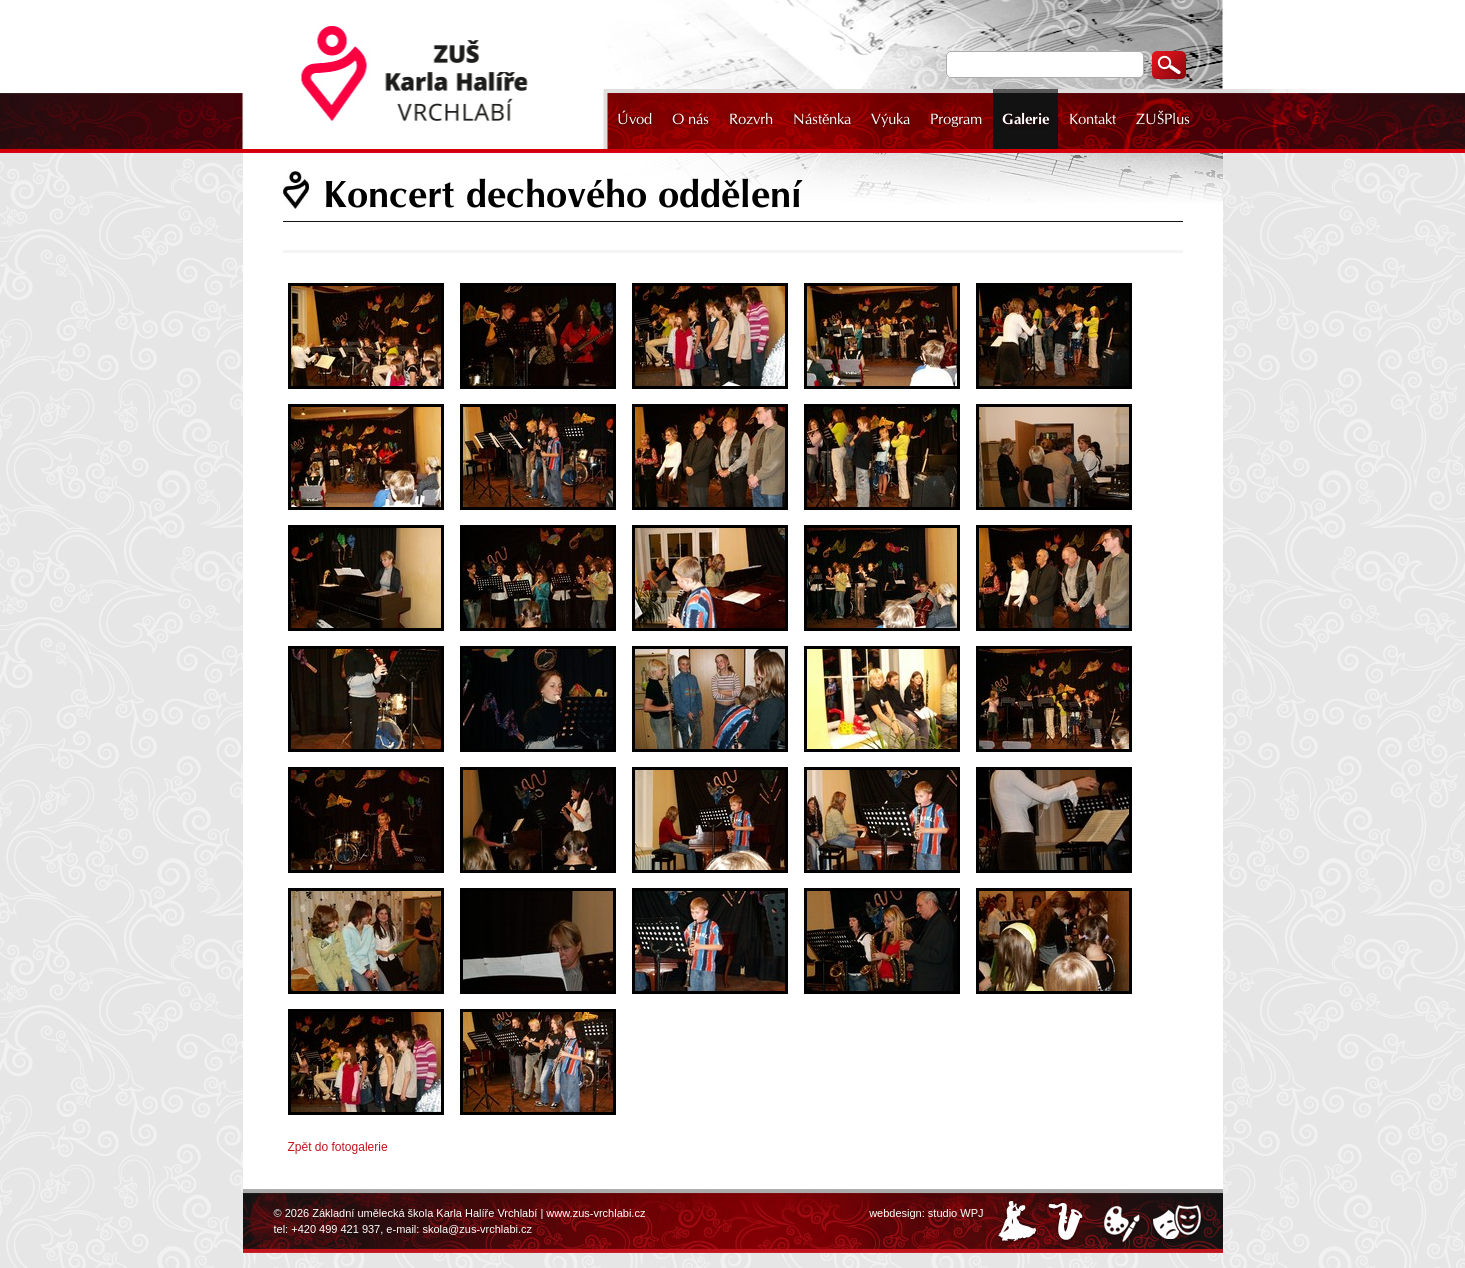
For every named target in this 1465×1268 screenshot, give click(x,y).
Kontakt (1092, 119)
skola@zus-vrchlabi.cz (477, 1229)
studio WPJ (956, 1213)
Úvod (634, 119)
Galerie (1025, 119)
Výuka (890, 119)
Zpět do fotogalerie (338, 1147)
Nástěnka (822, 119)
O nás (690, 119)
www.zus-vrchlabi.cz (595, 1213)
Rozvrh (751, 119)
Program (956, 119)
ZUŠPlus (1163, 119)
